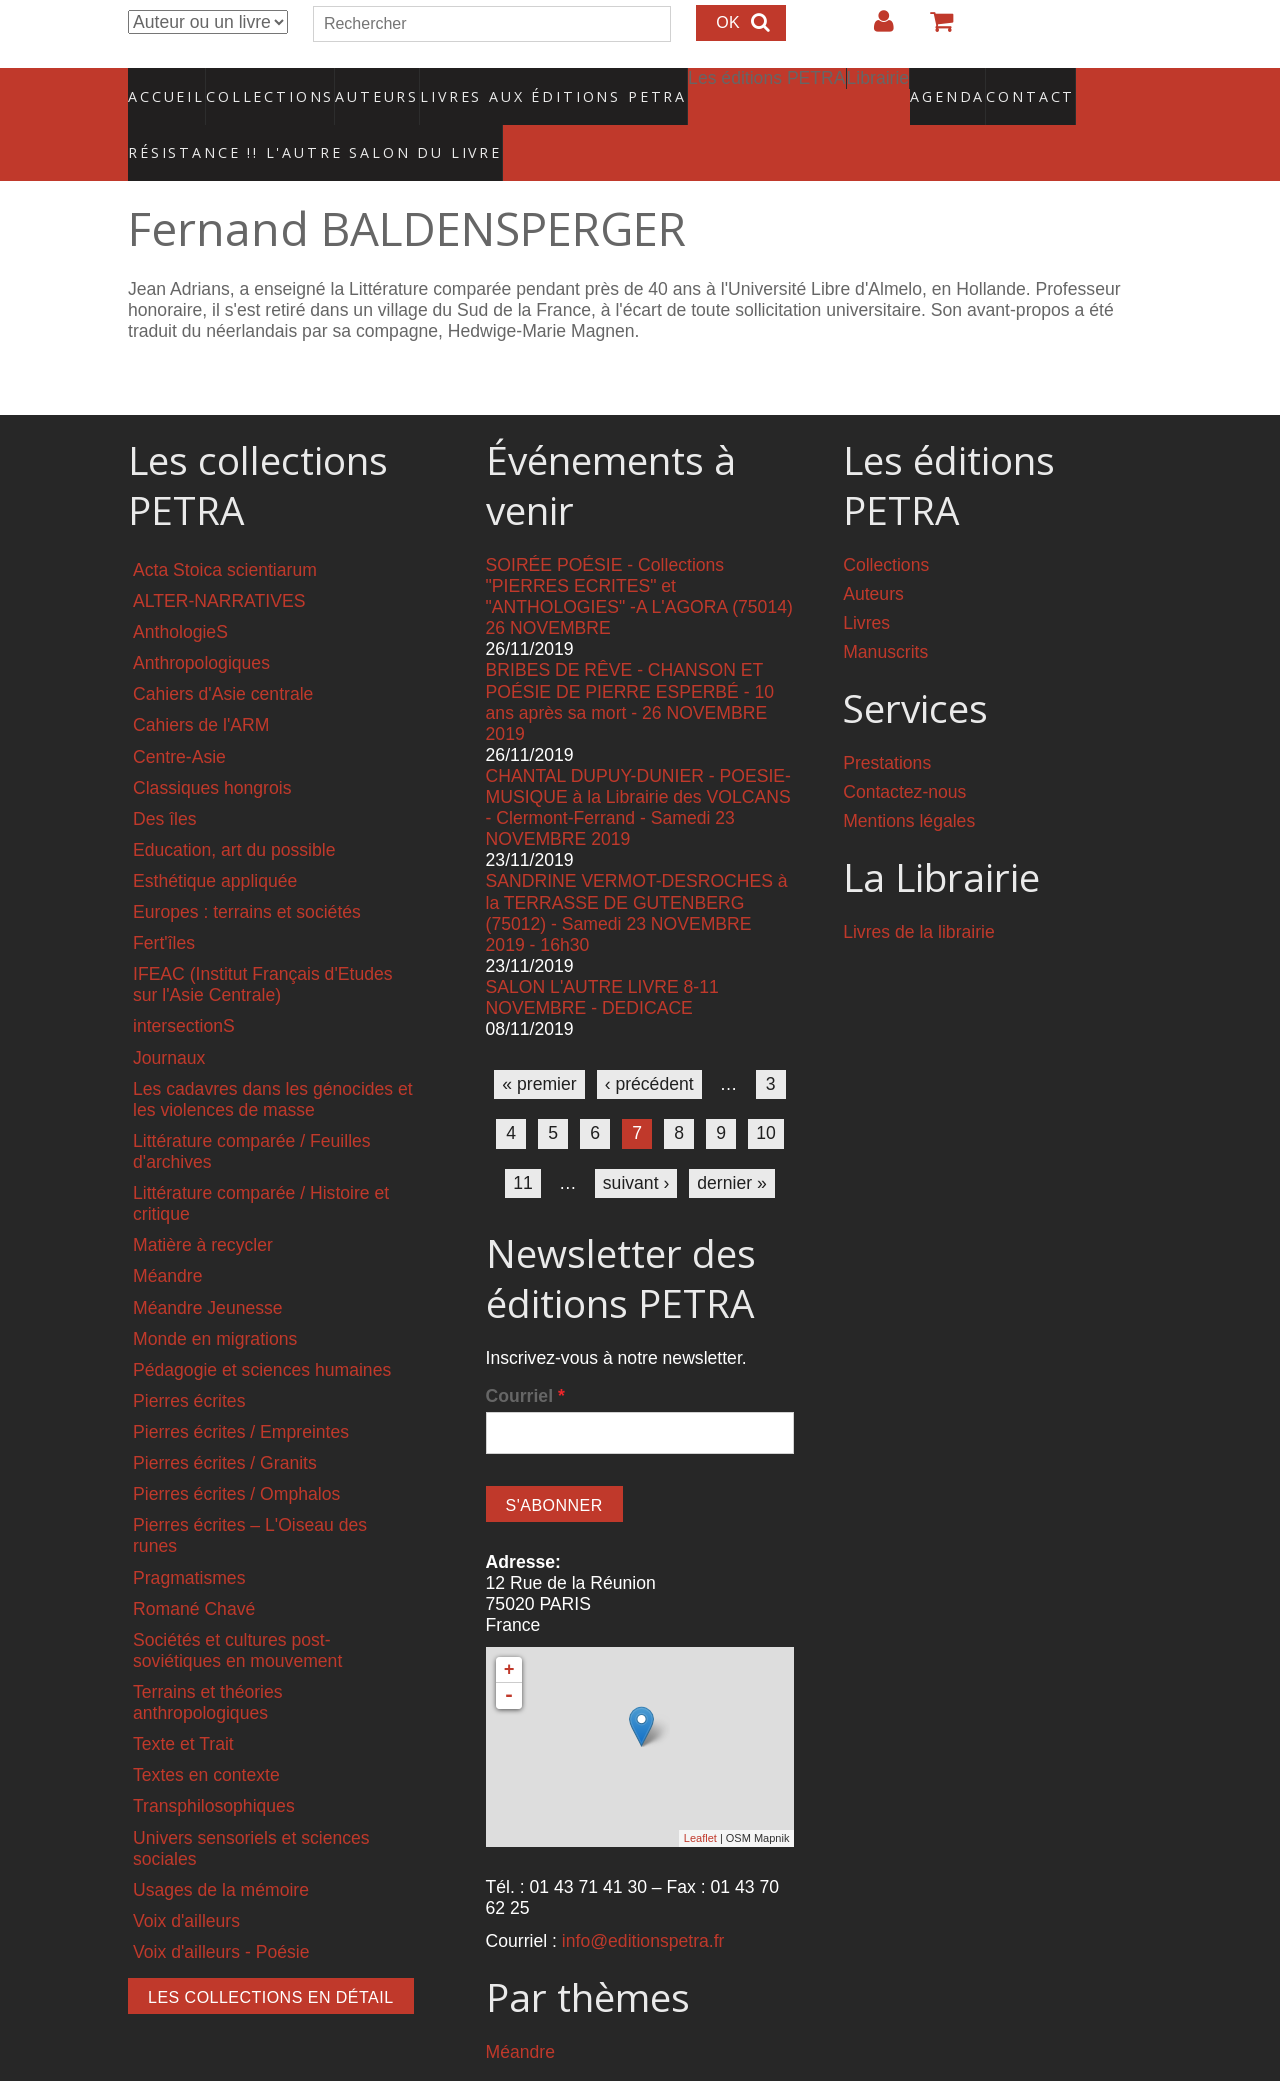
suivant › (636, 1140)
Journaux (169, 1015)
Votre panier (933, 29)
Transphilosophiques (214, 1764)
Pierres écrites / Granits (225, 1421)
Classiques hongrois (212, 745)
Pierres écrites (189, 1359)
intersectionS (184, 984)
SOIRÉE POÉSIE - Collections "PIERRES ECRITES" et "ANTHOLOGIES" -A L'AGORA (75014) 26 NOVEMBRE (639, 554)
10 (766, 1091)
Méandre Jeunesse (208, 1265)
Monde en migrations (215, 1297)
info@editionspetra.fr (643, 1899)
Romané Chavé (194, 1566)
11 (523, 1140)
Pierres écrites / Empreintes (241, 1390)
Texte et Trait (183, 1702)
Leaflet (700, 1796)
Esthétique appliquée (215, 839)
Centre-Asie (179, 714)
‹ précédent (649, 1042)
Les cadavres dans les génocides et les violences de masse (273, 1057)
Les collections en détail (271, 1955)
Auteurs (364, 85)
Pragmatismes (189, 1535)
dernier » (731, 1140)
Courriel (525, 1354)
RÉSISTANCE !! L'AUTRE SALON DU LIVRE (267, 121)
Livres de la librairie (919, 889)
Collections (264, 85)
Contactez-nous (904, 750)
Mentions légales (909, 779)
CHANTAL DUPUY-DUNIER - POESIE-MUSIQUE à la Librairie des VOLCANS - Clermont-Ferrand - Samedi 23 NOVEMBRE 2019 (638, 765)
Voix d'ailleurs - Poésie (221, 1910)
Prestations (887, 721)
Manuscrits (885, 610)
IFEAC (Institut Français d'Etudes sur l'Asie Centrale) (263, 942)
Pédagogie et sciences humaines (262, 1328)
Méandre (167, 1234)
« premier (539, 1042)
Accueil (167, 85)
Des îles (165, 777)
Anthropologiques (201, 621)
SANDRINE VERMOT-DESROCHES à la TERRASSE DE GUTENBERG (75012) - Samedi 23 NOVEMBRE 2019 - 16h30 (637, 870)
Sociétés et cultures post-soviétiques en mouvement (237, 1608)
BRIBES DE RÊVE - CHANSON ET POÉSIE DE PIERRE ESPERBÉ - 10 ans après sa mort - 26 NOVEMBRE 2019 (630, 659)
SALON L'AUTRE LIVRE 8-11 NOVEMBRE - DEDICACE (602, 955)
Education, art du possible (234, 808)
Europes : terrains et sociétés (247, 870)
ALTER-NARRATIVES (219, 559)
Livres (866, 581)
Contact (960, 85)
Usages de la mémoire (221, 1848)
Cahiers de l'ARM (201, 683)
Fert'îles (164, 901)
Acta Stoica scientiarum (225, 528)
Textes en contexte (206, 1733)
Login (874, 29)
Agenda (877, 85)
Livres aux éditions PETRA (511, 85)
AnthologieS (180, 590)
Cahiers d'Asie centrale (223, 652)
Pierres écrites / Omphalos (236, 1452)
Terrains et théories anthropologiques (208, 1660)
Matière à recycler (203, 1203)
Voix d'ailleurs (186, 1879)
